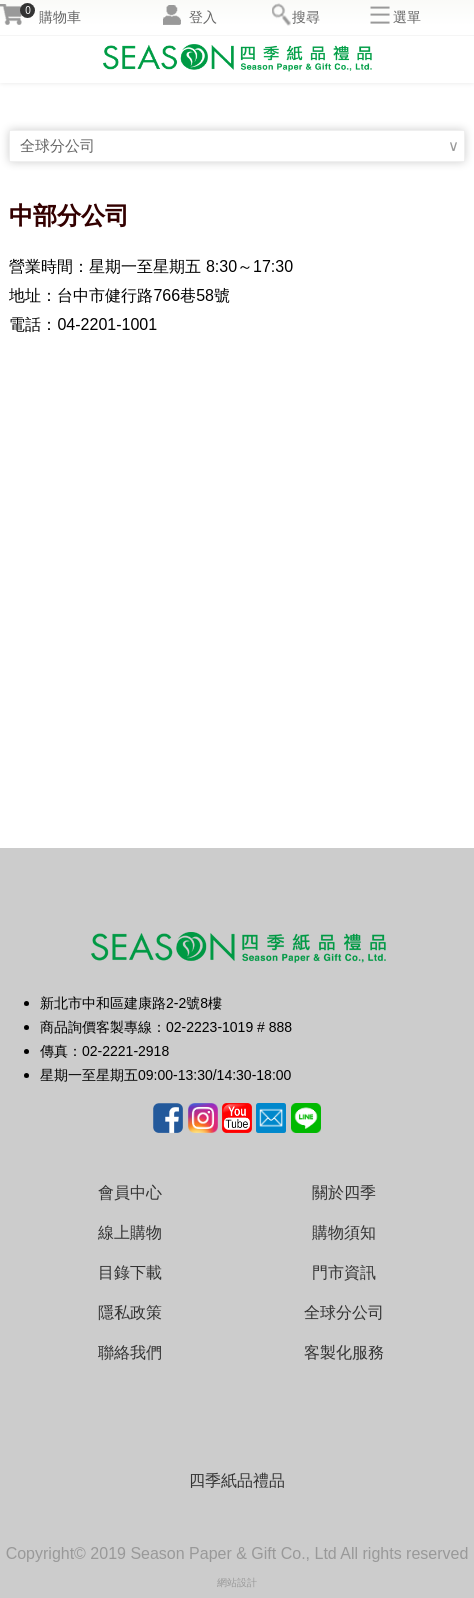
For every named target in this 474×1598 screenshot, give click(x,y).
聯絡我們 (130, 1352)
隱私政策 (130, 1312)
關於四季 (344, 1192)
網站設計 (237, 1582)
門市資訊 (344, 1272)
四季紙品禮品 (237, 1480)
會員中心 (130, 1192)
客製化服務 (344, 1352)
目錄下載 (130, 1272)
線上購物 (130, 1232)
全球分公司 (60, 145)
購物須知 (344, 1232)
